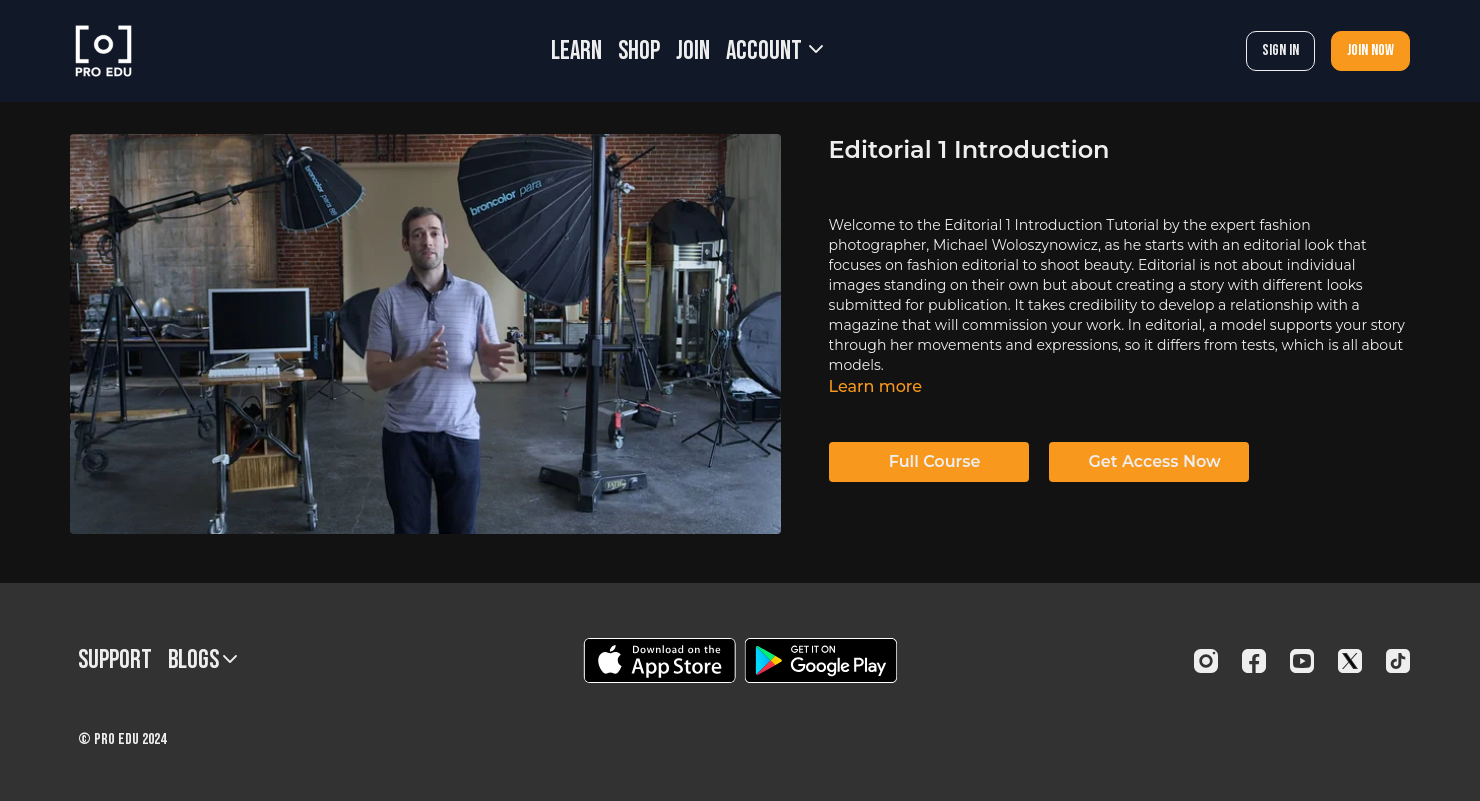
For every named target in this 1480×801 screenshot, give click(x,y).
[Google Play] (821, 660)
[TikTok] (1398, 661)
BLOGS (202, 660)
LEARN (576, 51)
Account (774, 51)
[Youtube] (1302, 661)
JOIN (693, 51)
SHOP (639, 51)
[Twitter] (1350, 661)
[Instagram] (1206, 661)
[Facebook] (1254, 661)
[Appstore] (659, 660)
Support (115, 660)
